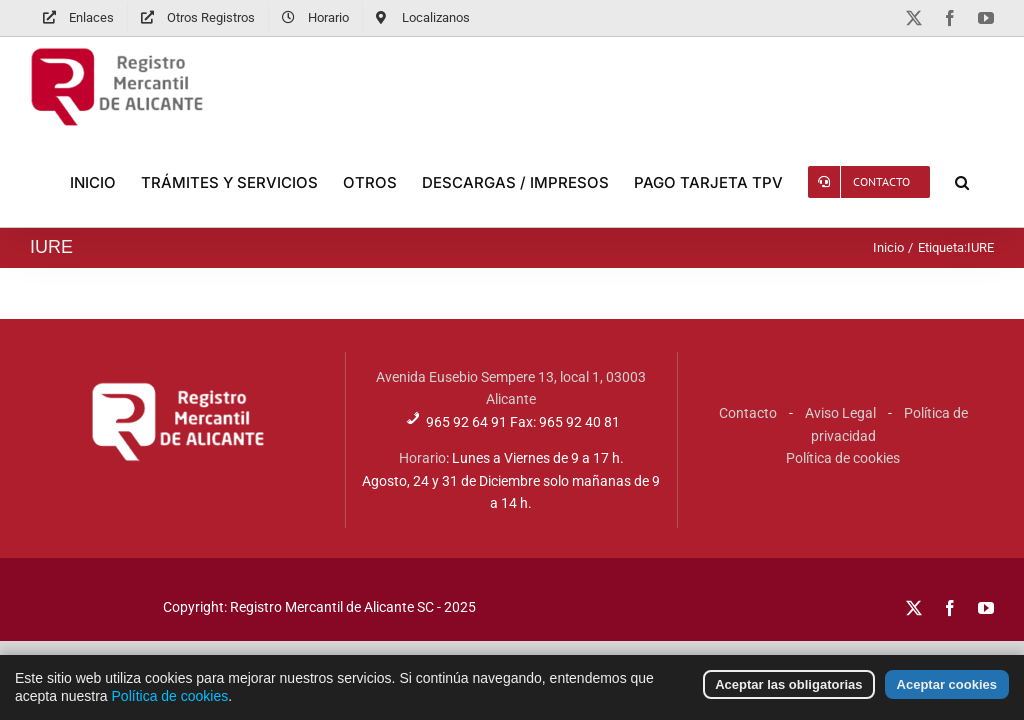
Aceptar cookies (947, 692)
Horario (422, 458)
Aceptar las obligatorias (788, 692)
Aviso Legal (840, 413)
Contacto (748, 413)
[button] (962, 182)
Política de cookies (843, 458)
